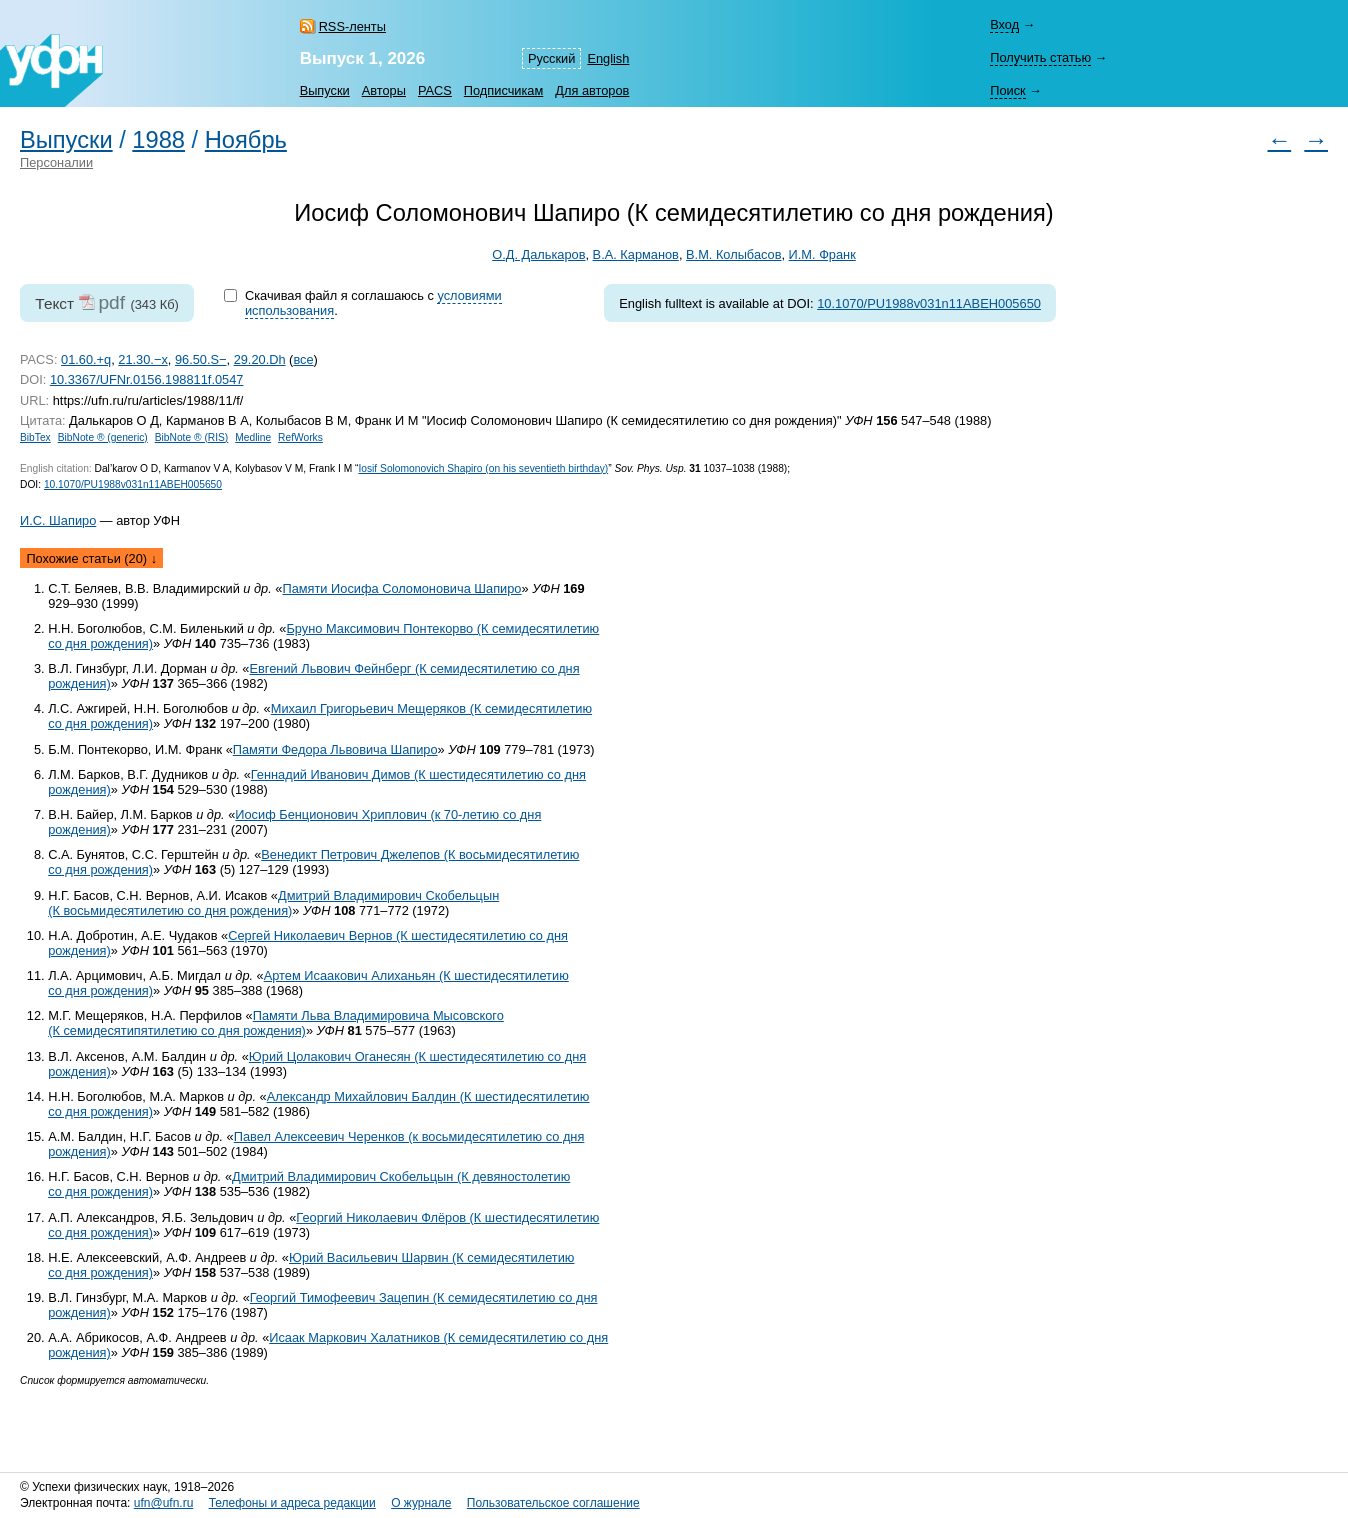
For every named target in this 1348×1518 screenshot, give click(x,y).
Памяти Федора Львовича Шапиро (335, 749)
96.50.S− (201, 359)
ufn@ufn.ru (164, 1503)
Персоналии (56, 162)
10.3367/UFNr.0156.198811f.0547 (147, 379)
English (608, 58)
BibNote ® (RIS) (192, 437)
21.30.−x (142, 359)
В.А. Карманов (636, 254)
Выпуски (325, 90)
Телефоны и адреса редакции (292, 1503)
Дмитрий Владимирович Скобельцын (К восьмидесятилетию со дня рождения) (273, 903)
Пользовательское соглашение (553, 1503)
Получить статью (1040, 57)
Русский (551, 58)
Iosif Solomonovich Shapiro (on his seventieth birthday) (483, 468)
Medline (253, 437)
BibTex (35, 437)
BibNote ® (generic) (103, 437)
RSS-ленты (352, 26)
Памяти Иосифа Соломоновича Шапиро (401, 588)
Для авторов (592, 90)
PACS (435, 90)
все (303, 359)
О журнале (421, 1503)
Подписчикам (503, 90)
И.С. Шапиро (58, 520)
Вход (1004, 24)
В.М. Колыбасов (733, 254)
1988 (158, 140)
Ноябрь (246, 140)
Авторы (384, 90)
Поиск (1007, 90)
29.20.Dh (260, 359)
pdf (111, 302)
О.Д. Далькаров (538, 254)
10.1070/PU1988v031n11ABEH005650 (929, 303)
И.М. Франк (822, 254)
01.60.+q (86, 359)
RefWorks (300, 437)
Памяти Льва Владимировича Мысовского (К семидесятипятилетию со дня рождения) (276, 1023)
